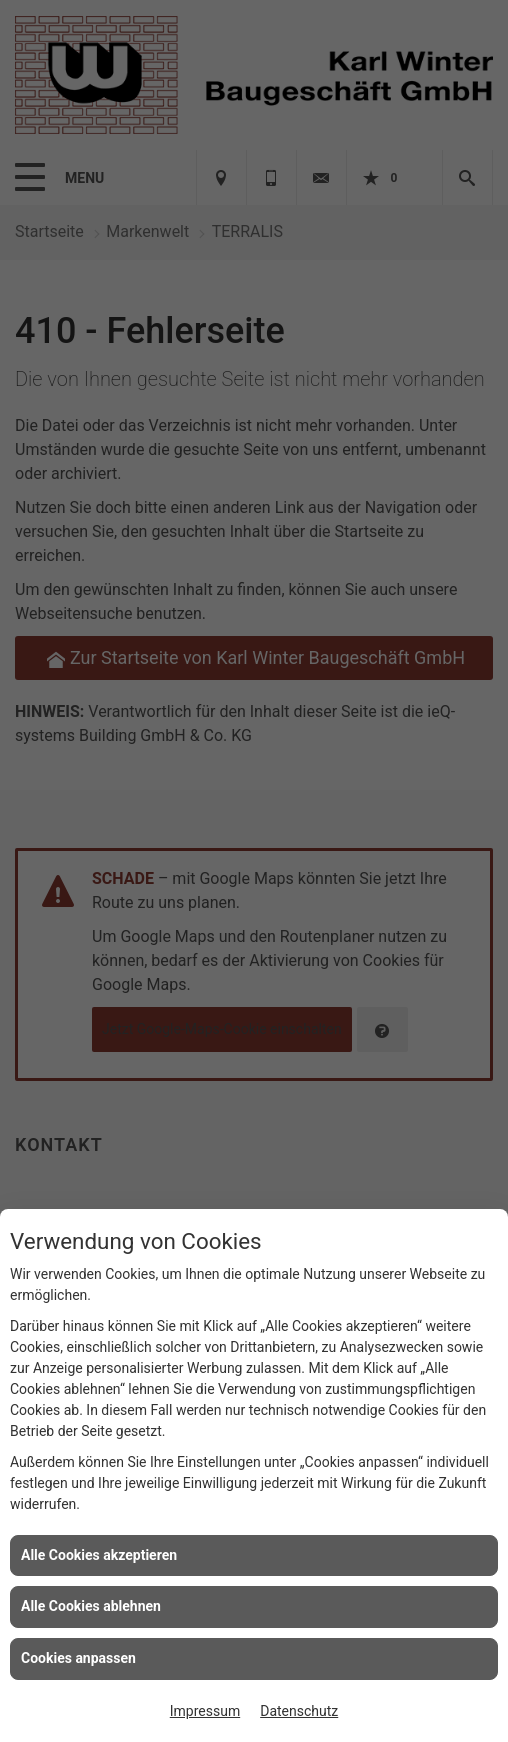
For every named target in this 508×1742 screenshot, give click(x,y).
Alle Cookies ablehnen (91, 1606)
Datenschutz (299, 1711)
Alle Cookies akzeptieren (99, 1555)
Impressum (205, 1711)
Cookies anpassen (78, 1658)
